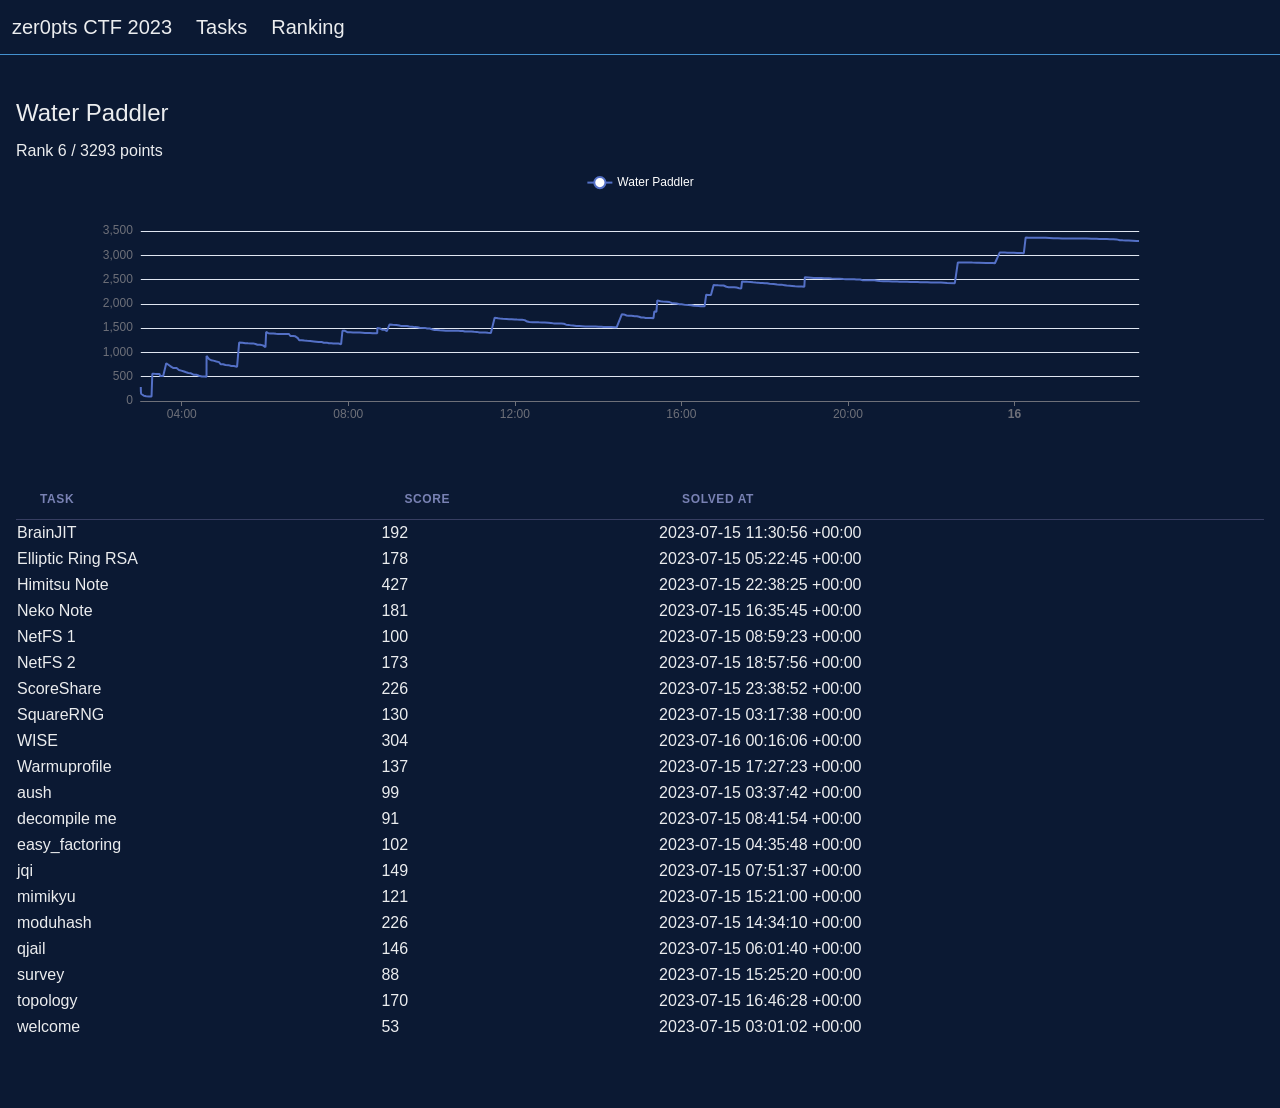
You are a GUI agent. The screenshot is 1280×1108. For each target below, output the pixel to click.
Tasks (221, 27)
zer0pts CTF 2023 (92, 27)
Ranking (307, 27)
